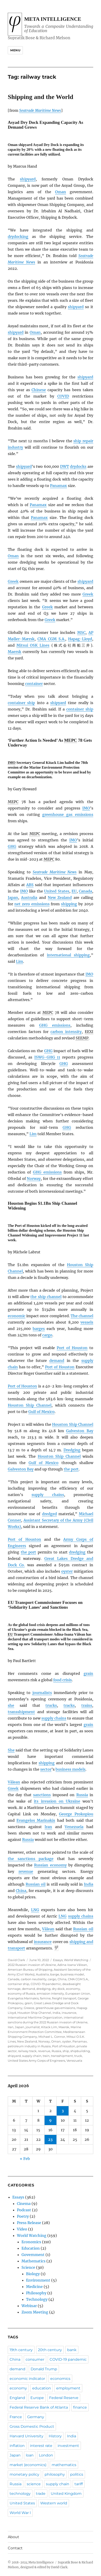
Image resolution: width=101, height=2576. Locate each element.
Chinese (39, 390)
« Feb (25, 2158)
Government (33, 2254)
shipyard (28, 179)
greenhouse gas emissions (67, 814)
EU (74, 891)
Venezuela (74, 1826)
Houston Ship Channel (29, 1405)
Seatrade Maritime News (40, 110)
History (55, 2436)
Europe (37, 2398)
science (34, 2484)
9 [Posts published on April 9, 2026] (50, 2120)
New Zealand (60, 897)
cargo (47, 1335)
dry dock (58, 1989)
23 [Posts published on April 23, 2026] (50, 2139)
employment (68, 2388)
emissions (54, 1025)
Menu (15, 50)
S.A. (51, 639)
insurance (43, 1941)
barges (39, 1328)
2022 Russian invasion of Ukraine (32, 1965)
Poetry (23, 2216)
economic (16, 1316)
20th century (50, 2350)
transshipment (21, 1712)
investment (68, 2445)
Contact (15, 2548)
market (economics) (28, 2465)
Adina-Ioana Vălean (72, 1965)
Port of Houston (72, 1347)
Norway (34, 1178)
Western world (53, 2503)
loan (30, 2455)
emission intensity (50, 1993)
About (13, 2537)
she (11, 1705)
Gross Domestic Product (32, 2426)
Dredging (72, 1450)
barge (54, 1974)
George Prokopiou (76, 1814)
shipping (69, 904)
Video (22, 2229)
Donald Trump (44, 2369)
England (17, 2398)
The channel (82, 1316)
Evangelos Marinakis (35, 1820)
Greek (13, 581)
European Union (77, 1993)
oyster (67, 1571)
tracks (69, 1705)
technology (20, 2493)
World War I (20, 2513)
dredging (77, 1552)
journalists (42, 1692)
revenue (26, 1871)
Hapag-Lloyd (80, 639)
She (11, 1750)
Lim (19, 961)
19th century (21, 2350)
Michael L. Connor (51, 2036)
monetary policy (24, 2474)
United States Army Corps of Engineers (36, 2060)
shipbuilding (80, 2051)
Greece (29, 2008)
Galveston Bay (79, 1431)
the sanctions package (30, 1858)
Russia (82, 1795)
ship (66, 2051)
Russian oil (35, 1884)
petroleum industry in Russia (29, 2046)
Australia (29, 897)
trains (86, 1705)
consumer (35, 2359)
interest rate (41, 2445)
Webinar (29, 2305)
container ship (21, 702)
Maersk (14, 651)
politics (76, 2474)
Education (30, 2248)
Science (28, 2267)
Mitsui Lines (32, 645)
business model (72, 1974)
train (46, 2056)
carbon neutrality (33, 1979)
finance (80, 2407)
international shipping (68, 955)
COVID (63, 396)
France (16, 2417)
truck (78, 2056)
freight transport (64, 1998)
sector (45, 1769)
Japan (13, 897)
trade (40, 2493)
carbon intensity (66, 1031)
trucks (51, 1705)
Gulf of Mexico (41, 1411)
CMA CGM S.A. (78, 1979)
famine (45, 1998)
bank (72, 2350)
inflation (17, 2445)
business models (70, 1769)
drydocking (18, 236)
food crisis (62, 1680)
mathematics (64, 2465)
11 (47, 1057)
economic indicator (27, 2378)
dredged (49, 1514)
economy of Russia (21, 1993)
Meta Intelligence (52, 19)
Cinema (24, 2203)
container (34, 683)
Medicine (34, 2286)
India (88, 1884)
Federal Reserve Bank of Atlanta (39, 2407)
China (21, 1890)
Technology (37, 2299)
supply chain (31, 2056)
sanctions (42, 1795)
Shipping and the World (40, 96)
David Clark (16, 1960)
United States (56, 891)
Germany (35, 2417)
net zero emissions (32, 904)
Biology (33, 2274)
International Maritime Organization (35, 2017)
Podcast (24, 2210)
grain (88, 1673)
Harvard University (26, 2436)
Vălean (14, 1782)
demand (56, 1360)
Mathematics (33, 2261)
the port (71, 1469)
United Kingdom (66, 2493)
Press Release (29, 2222)
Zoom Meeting (34, 2312)
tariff (78, 2484)
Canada (85, 891)
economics (60, 2378)
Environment (38, 2280)
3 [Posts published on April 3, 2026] (63, 2110)
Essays (58, 1960)
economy (73, 1989)
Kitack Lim (49, 2027)
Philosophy (36, 2293)
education (41, 2388)
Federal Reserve (63, 2398)
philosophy (55, 2474)
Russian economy (50, 1865)
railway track (27, 2051)
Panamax (58, 485)
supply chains (48, 1494)
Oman (60, 192)
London (46, 2455)
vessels (86, 1322)
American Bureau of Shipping (30, 1969)
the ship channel (45, 1296)
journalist (33, 2027)
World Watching (76, 1960)
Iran (48, 1826)
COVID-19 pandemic (46, 1984)
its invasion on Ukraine (57, 1801)
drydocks (78, 466)
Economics (31, 2242)
